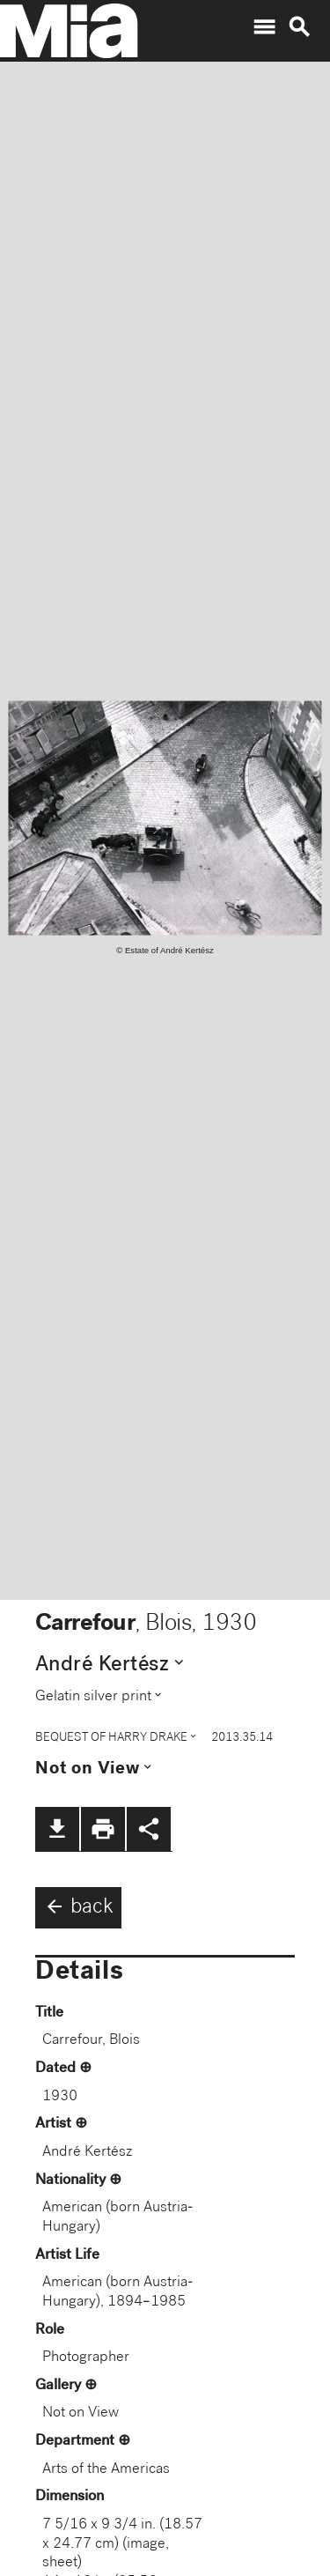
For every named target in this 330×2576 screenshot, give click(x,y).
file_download (57, 1829)
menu (264, 27)
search (299, 27)
